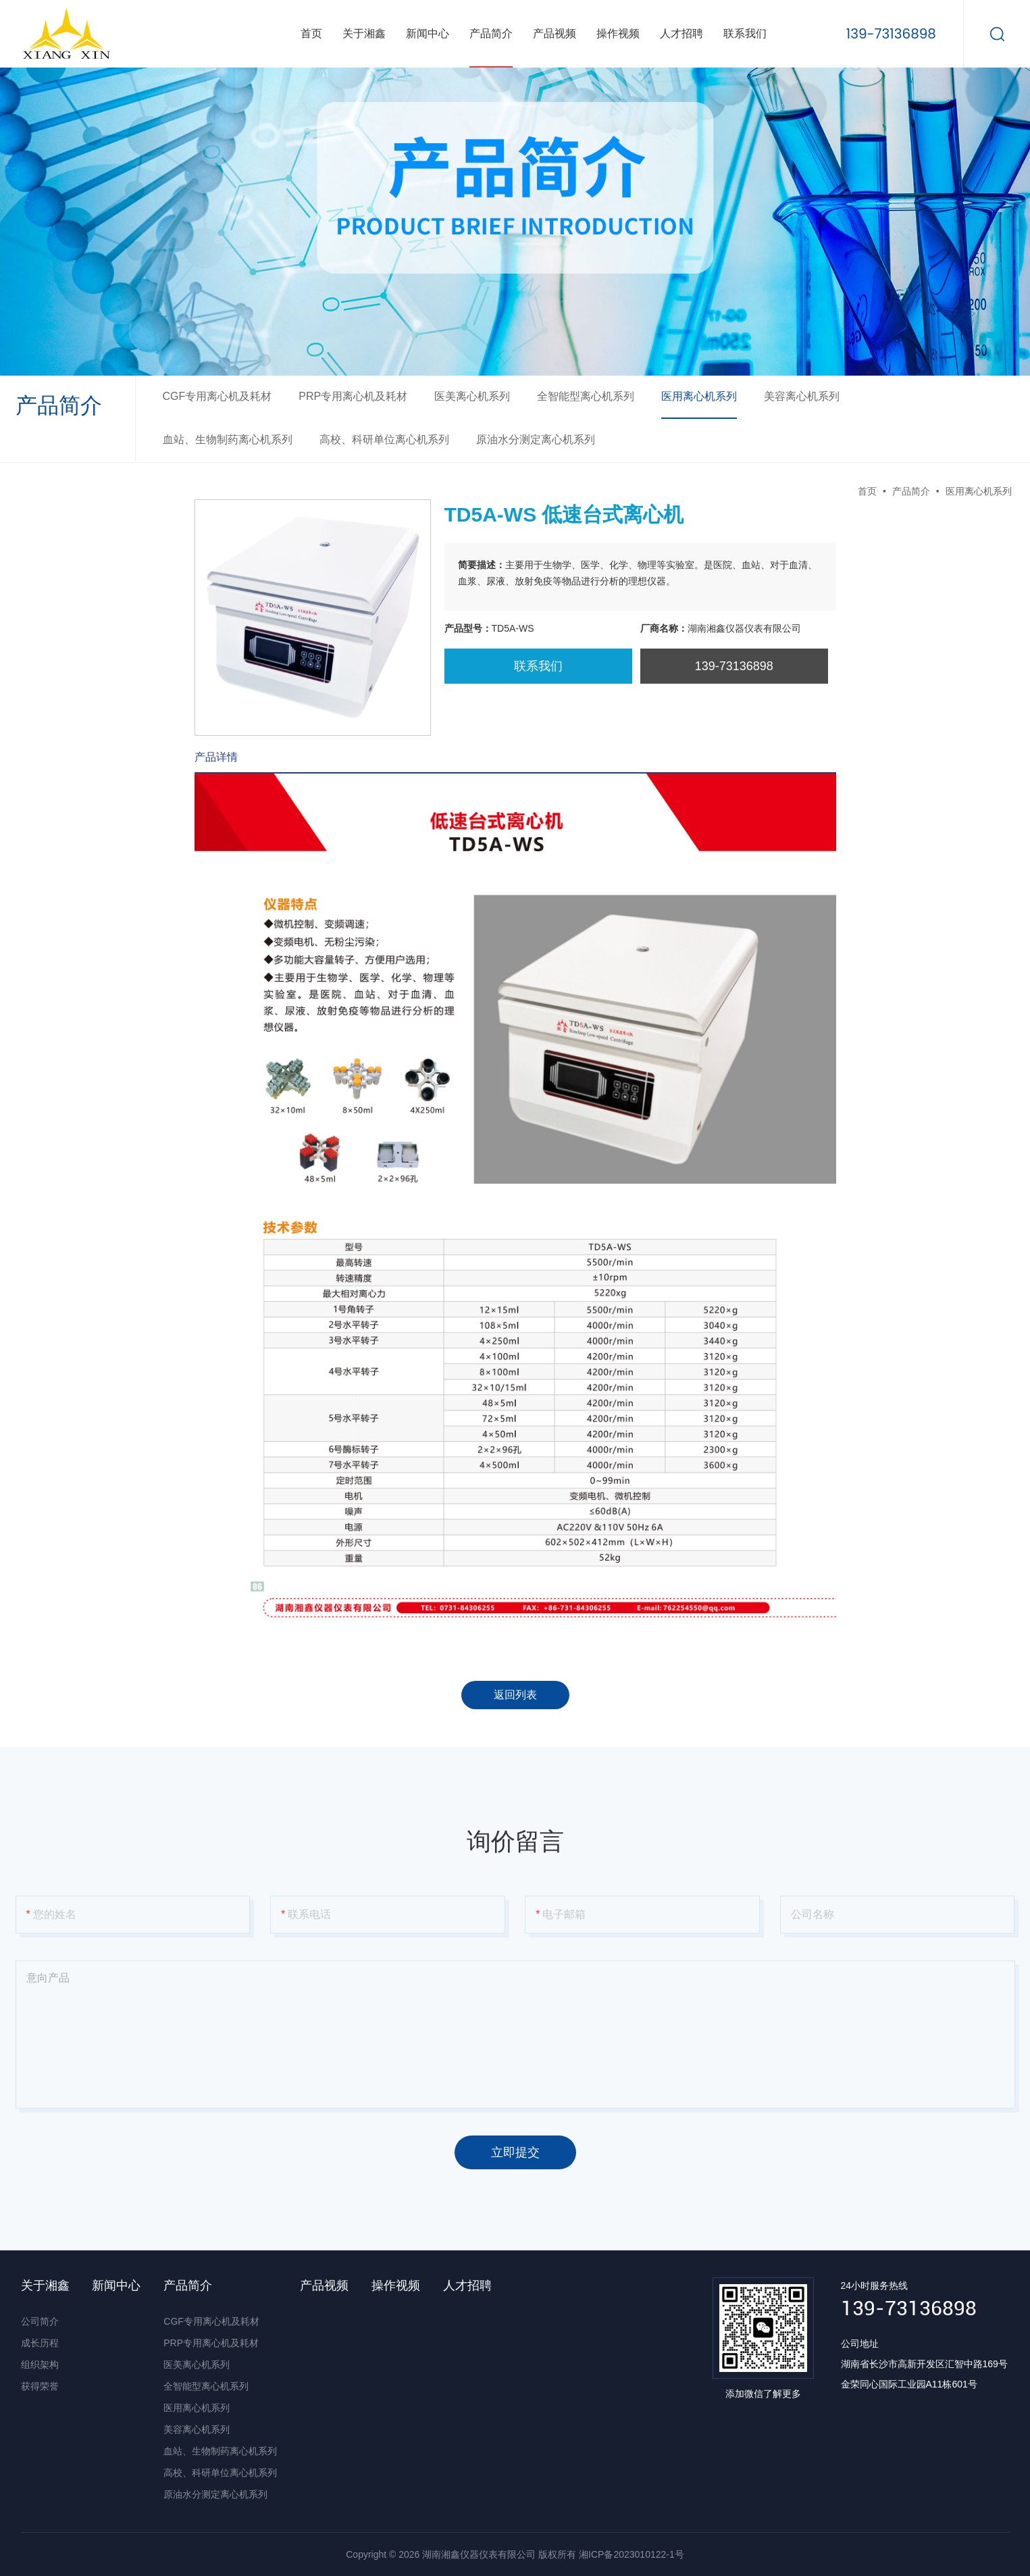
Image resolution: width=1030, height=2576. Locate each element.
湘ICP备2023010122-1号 (631, 2554)
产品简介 (491, 33)
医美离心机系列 (472, 396)
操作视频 (618, 33)
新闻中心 (427, 33)
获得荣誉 (40, 2386)
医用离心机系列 (699, 396)
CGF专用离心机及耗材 (217, 396)
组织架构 (40, 2364)
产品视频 (554, 33)
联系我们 (745, 33)
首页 (311, 33)
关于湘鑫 (364, 33)
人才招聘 (681, 33)
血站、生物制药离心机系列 (227, 439)
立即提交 (515, 2152)
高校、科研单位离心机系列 (384, 439)
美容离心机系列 (802, 396)
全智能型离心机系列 (585, 396)
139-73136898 (891, 33)
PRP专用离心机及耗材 (353, 396)
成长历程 (40, 2343)
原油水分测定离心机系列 (535, 439)
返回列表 (515, 1694)
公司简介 (40, 2321)
